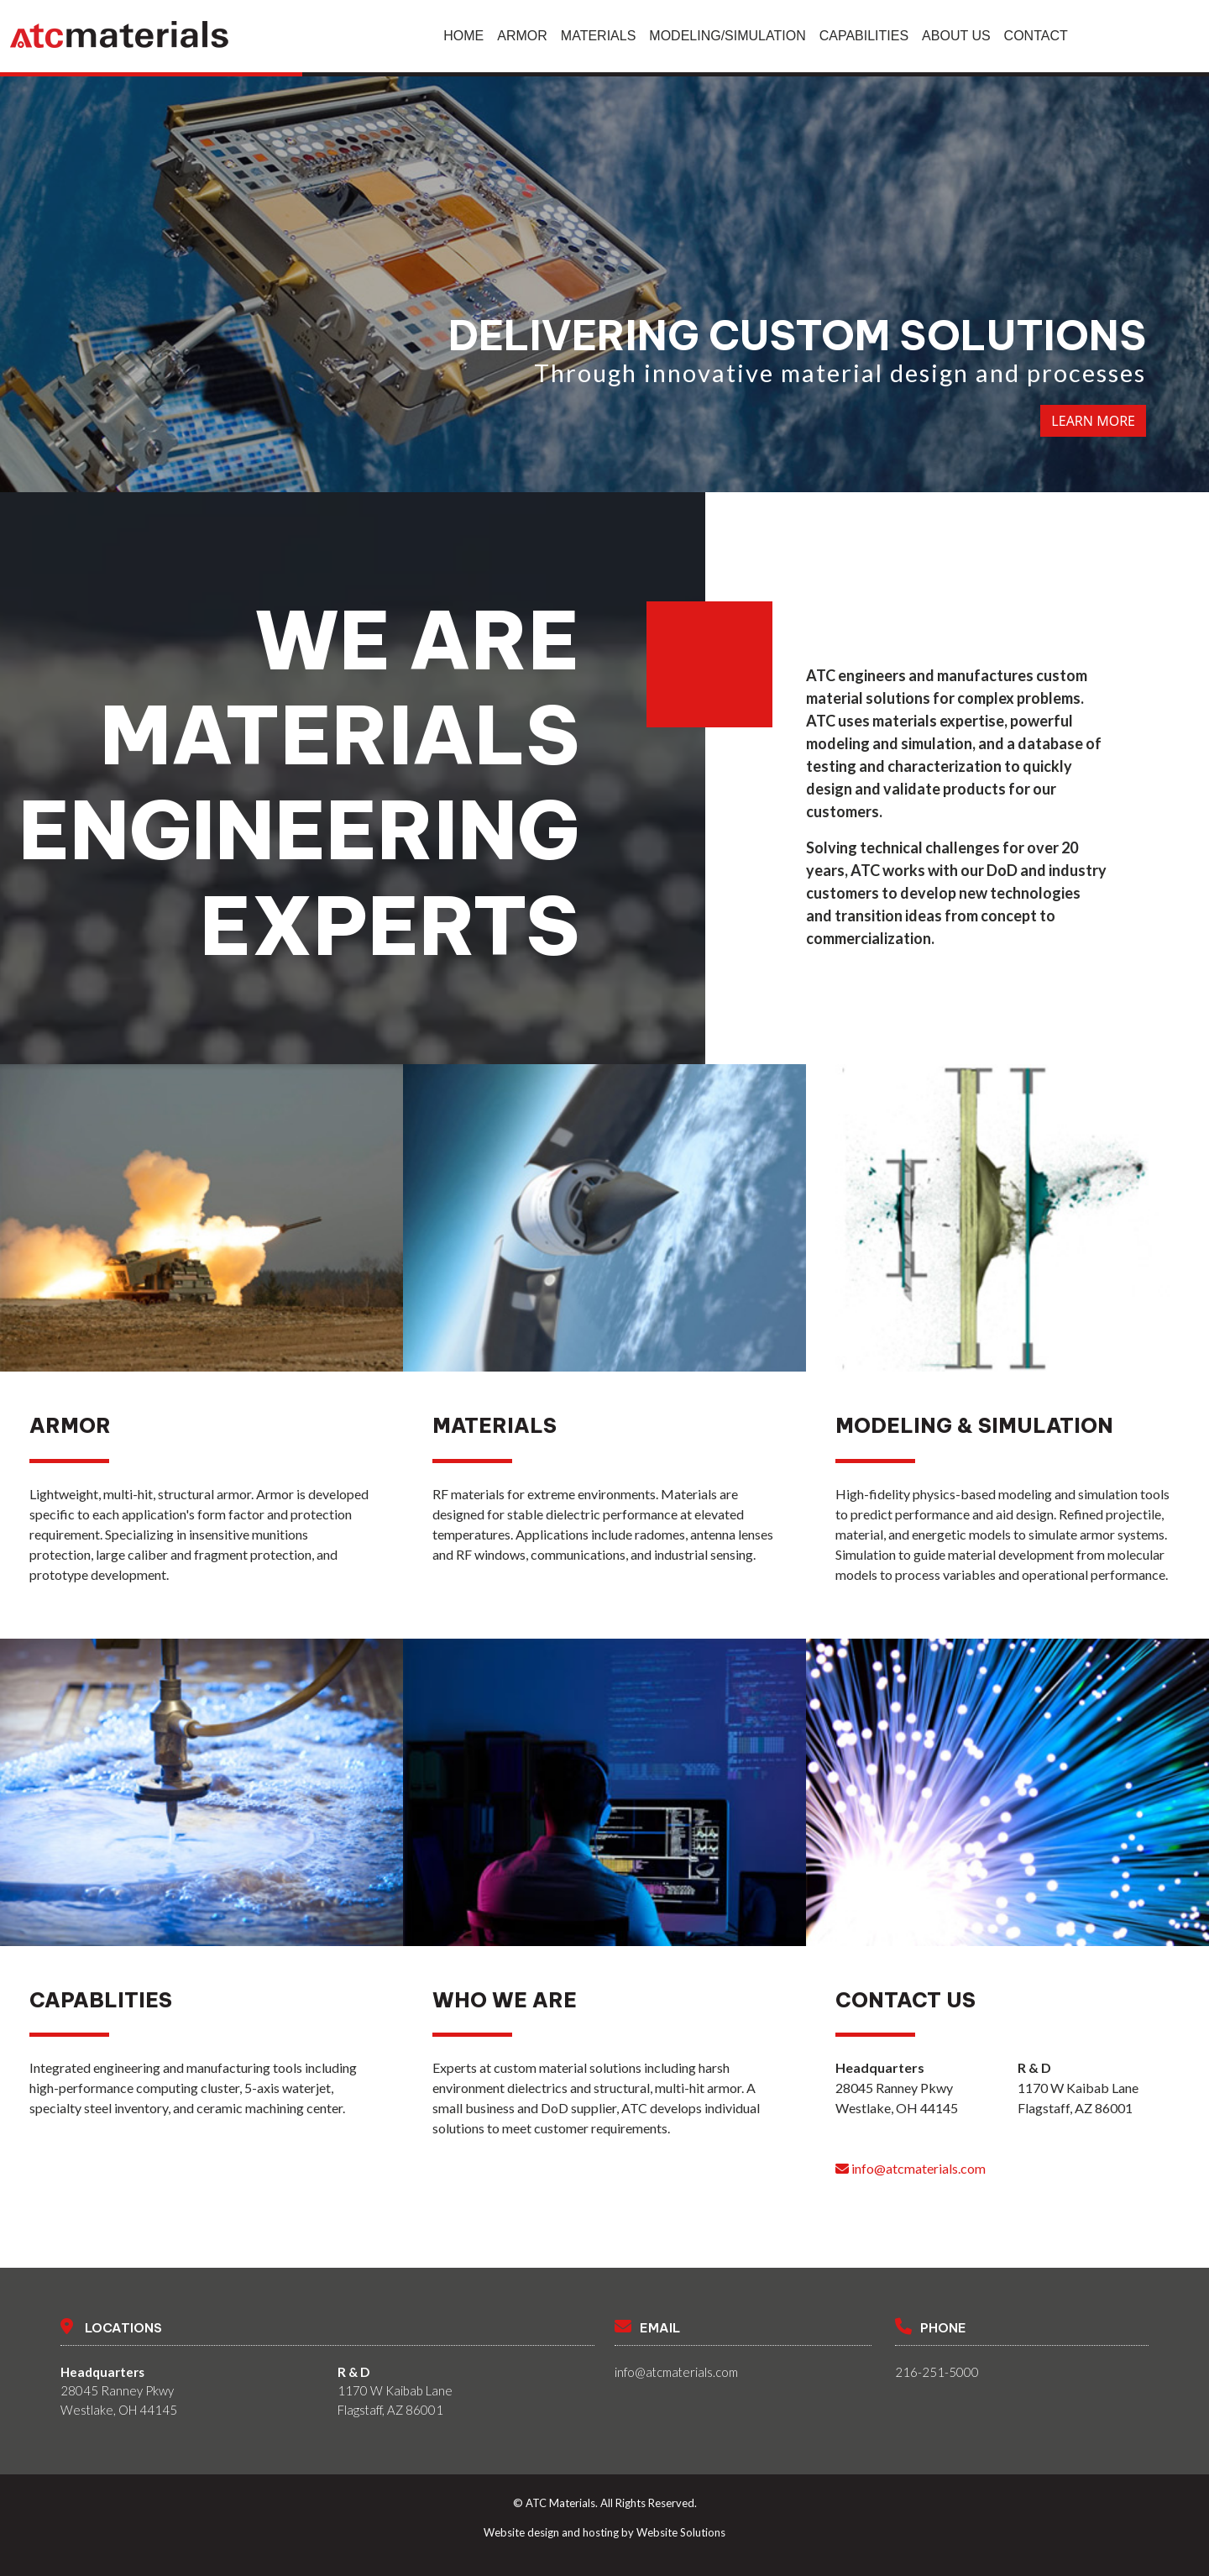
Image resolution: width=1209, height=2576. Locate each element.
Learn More (1093, 421)
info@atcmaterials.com (910, 2168)
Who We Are (504, 1999)
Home (463, 36)
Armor (522, 36)
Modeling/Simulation (727, 36)
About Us (956, 36)
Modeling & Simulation (974, 1425)
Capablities (100, 1999)
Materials (598, 36)
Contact (1036, 36)
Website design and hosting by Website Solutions (604, 2532)
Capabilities (863, 36)
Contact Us (905, 1999)
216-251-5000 (937, 2371)
